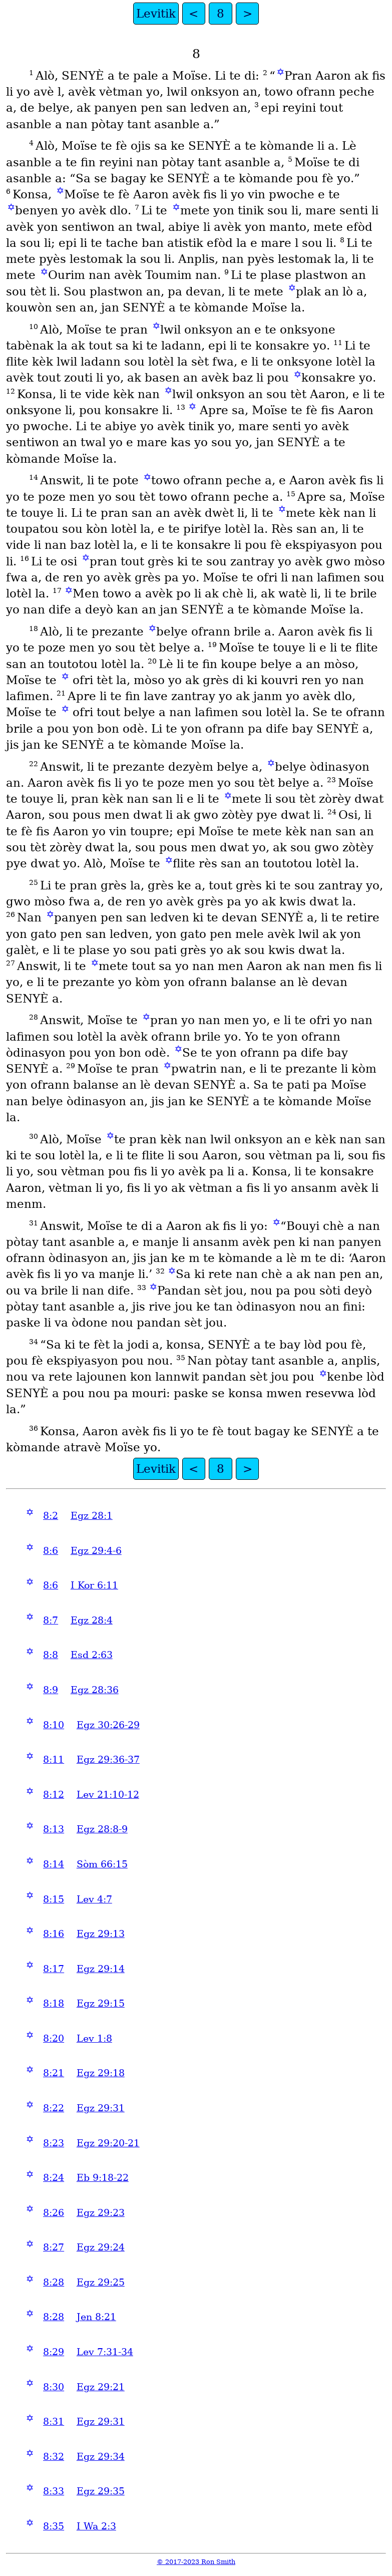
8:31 (53, 2421)
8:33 (53, 2491)
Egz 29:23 (101, 2212)
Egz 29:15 (101, 2003)
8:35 (53, 2526)
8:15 (53, 1899)
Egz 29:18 (101, 2073)
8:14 (53, 1864)
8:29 (53, 2352)
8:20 (53, 2038)
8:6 (50, 1550)
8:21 (53, 2073)
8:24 (53, 2177)
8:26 (53, 2212)
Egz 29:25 (101, 2282)
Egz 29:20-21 (108, 2143)
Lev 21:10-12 (108, 1794)
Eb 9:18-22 (103, 2177)
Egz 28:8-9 (102, 1829)
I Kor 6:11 (94, 1585)
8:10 (53, 1725)
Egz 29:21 (101, 2387)
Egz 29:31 (101, 2108)
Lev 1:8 (94, 2038)
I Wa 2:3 (96, 2526)
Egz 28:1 (92, 1515)
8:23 (53, 2143)
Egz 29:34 (101, 2456)
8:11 (53, 1759)
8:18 (53, 2003)
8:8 (50, 1655)
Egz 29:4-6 (96, 1550)
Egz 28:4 (92, 1620)
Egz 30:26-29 (108, 1725)
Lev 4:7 (94, 1899)
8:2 (50, 1515)
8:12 (53, 1794)
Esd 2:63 (92, 1655)
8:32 (53, 2456)
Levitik (156, 13)
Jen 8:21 (96, 2317)
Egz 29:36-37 (108, 1759)
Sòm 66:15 (102, 1864)
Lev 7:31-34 (105, 2352)
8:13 (53, 1829)
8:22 (53, 2108)
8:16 (53, 1933)
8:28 (53, 2282)
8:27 (53, 2247)
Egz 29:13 (101, 1933)
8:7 (50, 1620)
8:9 (50, 1690)
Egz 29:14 (101, 1969)
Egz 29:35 (101, 2491)
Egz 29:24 (101, 2247)
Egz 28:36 (95, 1690)
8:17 (53, 1969)
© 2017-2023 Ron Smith (196, 2561)
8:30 (53, 2387)
